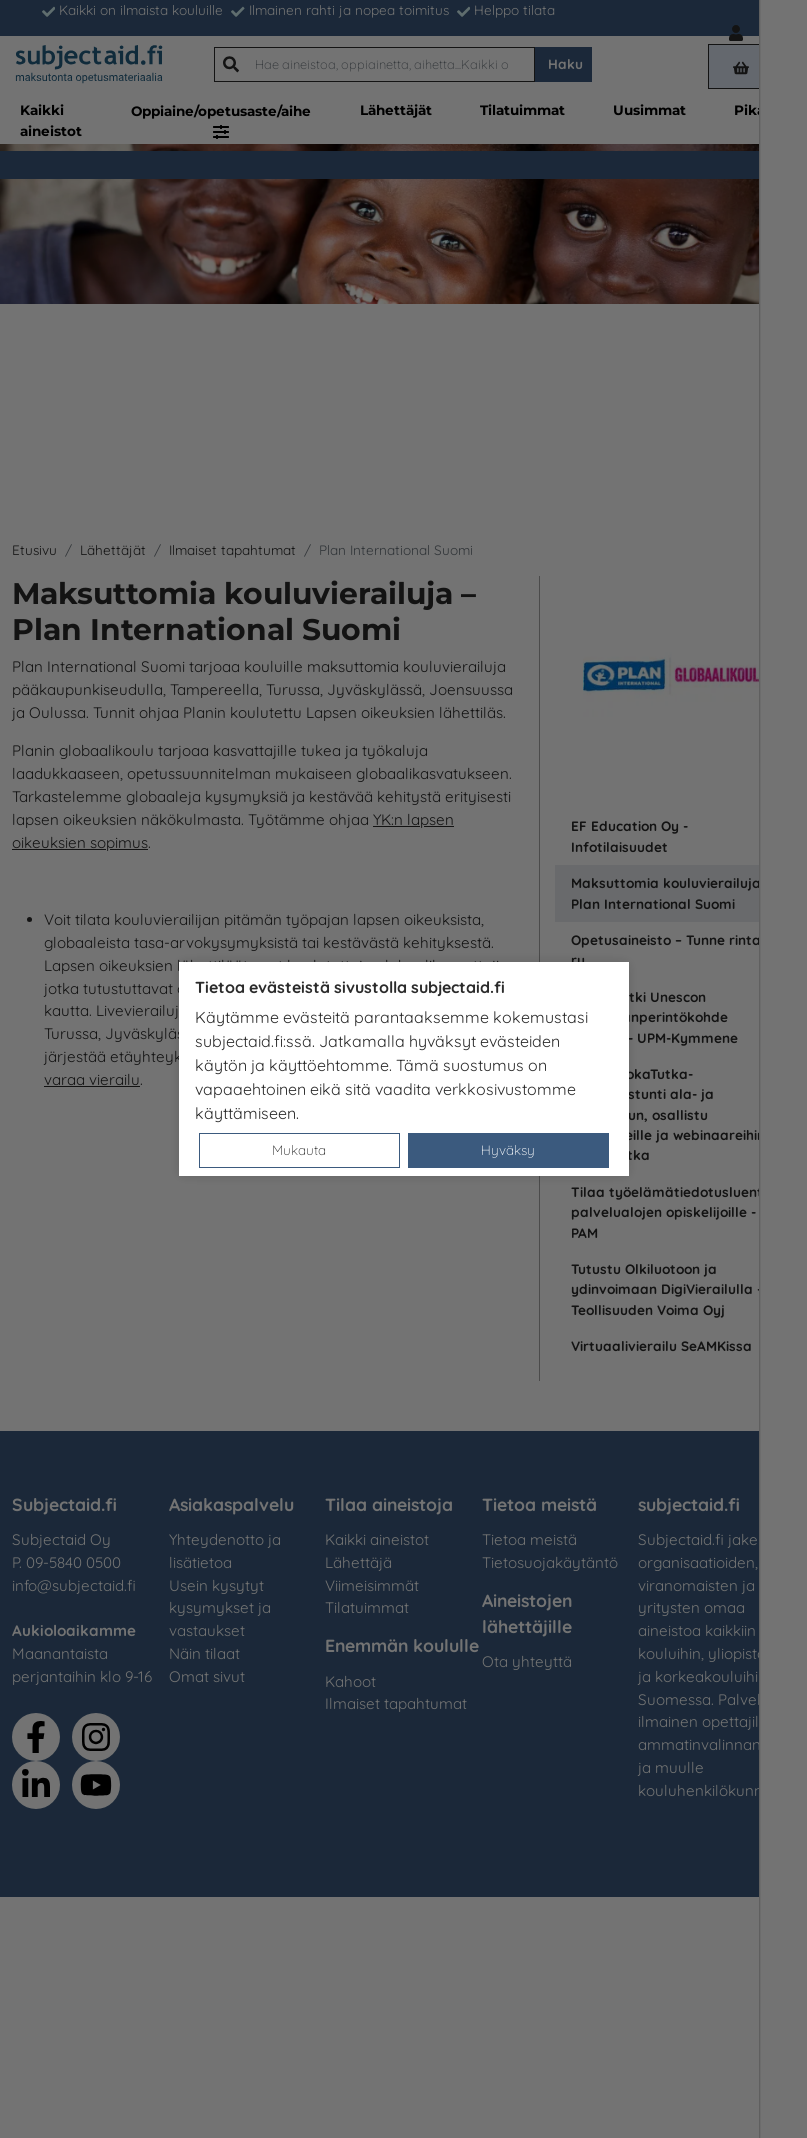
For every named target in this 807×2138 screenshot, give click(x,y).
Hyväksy (508, 1149)
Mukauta (299, 1149)
